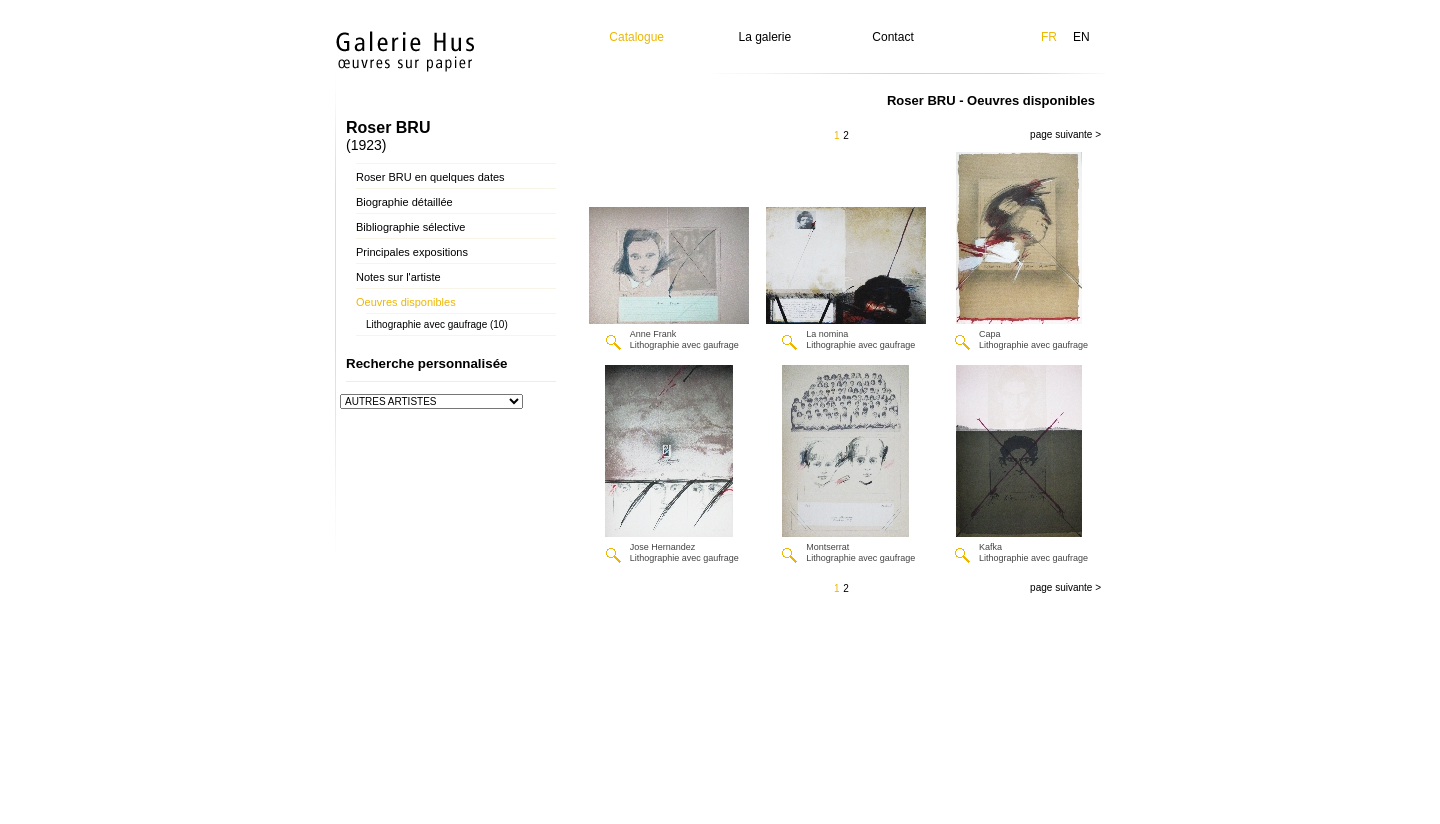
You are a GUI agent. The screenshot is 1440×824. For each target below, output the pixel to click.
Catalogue (636, 37)
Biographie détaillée (404, 202)
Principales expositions (412, 252)
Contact (892, 37)
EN (1081, 37)
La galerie (765, 37)
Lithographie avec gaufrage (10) (437, 324)
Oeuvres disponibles (406, 302)
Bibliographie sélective (410, 227)
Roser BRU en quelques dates (430, 177)
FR (1049, 37)
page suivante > (1065, 134)
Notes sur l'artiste (398, 277)
